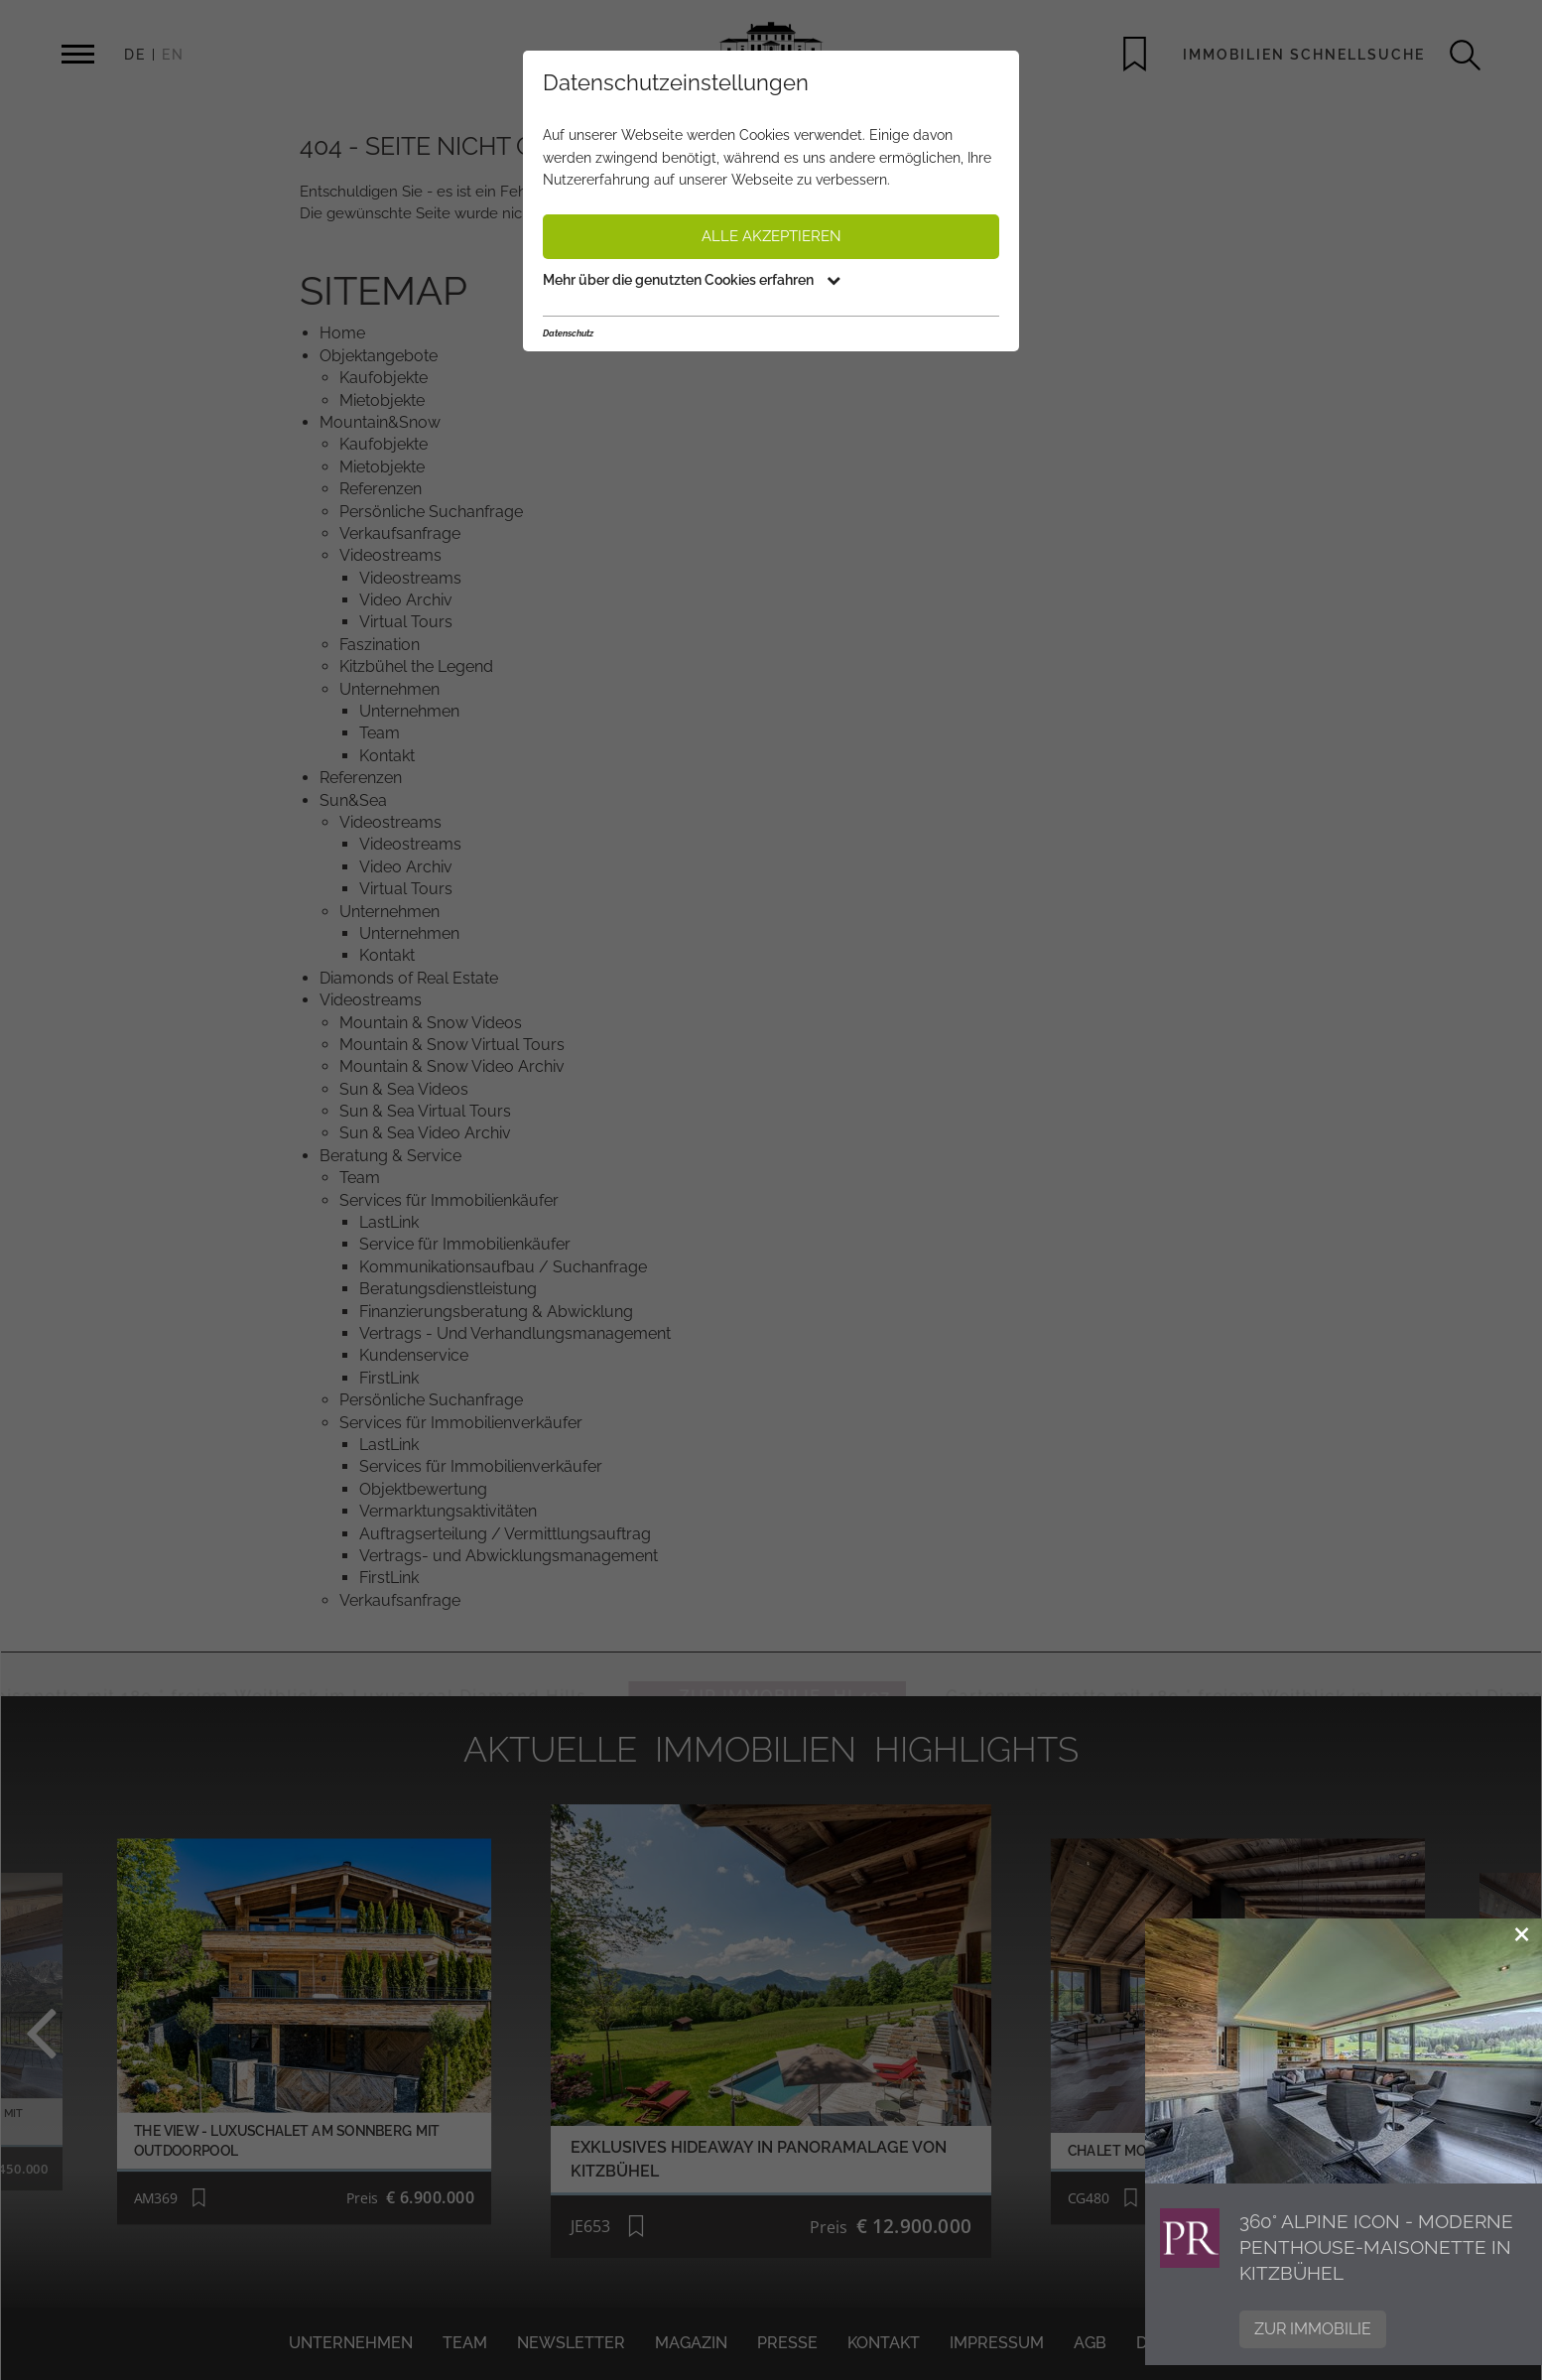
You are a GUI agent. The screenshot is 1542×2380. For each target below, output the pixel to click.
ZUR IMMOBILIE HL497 (823, 1673)
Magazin (691, 2342)
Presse (787, 2342)
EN (173, 55)
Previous (92, 2031)
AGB (1090, 2342)
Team (465, 2342)
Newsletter (571, 2342)
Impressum (997, 2342)
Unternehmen (351, 2342)
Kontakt (883, 2342)
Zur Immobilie (1312, 2328)
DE (135, 55)
